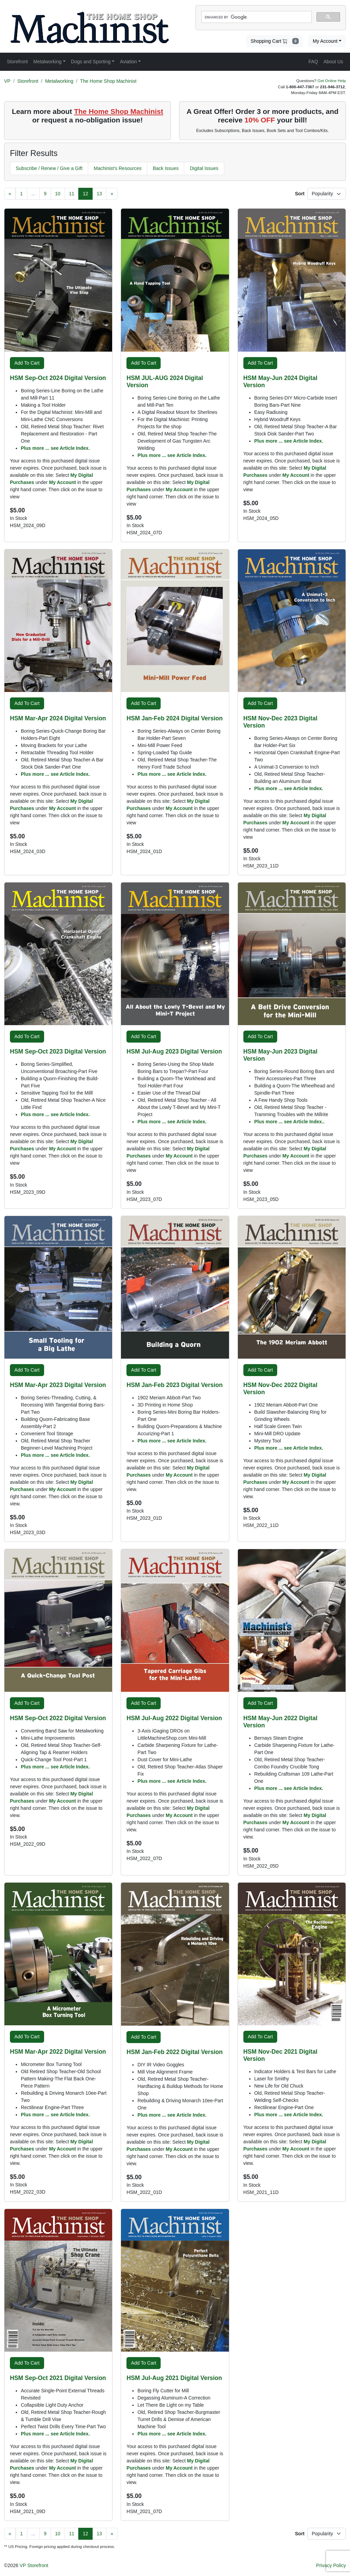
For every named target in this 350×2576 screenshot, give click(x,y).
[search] (256, 17)
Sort (300, 193)
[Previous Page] (10, 194)
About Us (333, 61)
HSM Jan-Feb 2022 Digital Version (174, 2052)
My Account (325, 41)
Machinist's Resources (118, 168)
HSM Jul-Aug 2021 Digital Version (174, 2378)
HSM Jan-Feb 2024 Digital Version (174, 718)
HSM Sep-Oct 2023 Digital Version (58, 1051)
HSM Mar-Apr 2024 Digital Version (58, 718)
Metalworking (59, 81)
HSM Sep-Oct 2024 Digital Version (58, 378)
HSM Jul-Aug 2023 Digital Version (174, 1051)
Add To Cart (27, 363)
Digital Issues (204, 168)
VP (7, 81)
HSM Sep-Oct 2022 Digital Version (58, 1718)
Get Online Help (332, 80)
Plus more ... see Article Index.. (289, 1121)
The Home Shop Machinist (108, 81)
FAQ (313, 61)
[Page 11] (72, 194)
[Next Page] (112, 194)
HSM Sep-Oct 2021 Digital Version (58, 2378)
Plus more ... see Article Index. (55, 448)
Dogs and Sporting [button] (91, 61)
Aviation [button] (128, 61)
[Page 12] (85, 194)
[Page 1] (21, 194)
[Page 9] (45, 194)
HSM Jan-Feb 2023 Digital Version (174, 1385)
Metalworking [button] (47, 61)
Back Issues (165, 168)
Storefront (27, 81)
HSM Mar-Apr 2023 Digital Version (58, 1385)
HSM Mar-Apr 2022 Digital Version (58, 2051)
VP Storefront (33, 2565)
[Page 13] (99, 194)
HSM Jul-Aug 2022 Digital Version (174, 1718)
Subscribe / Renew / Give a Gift (49, 168)
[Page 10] (58, 194)
